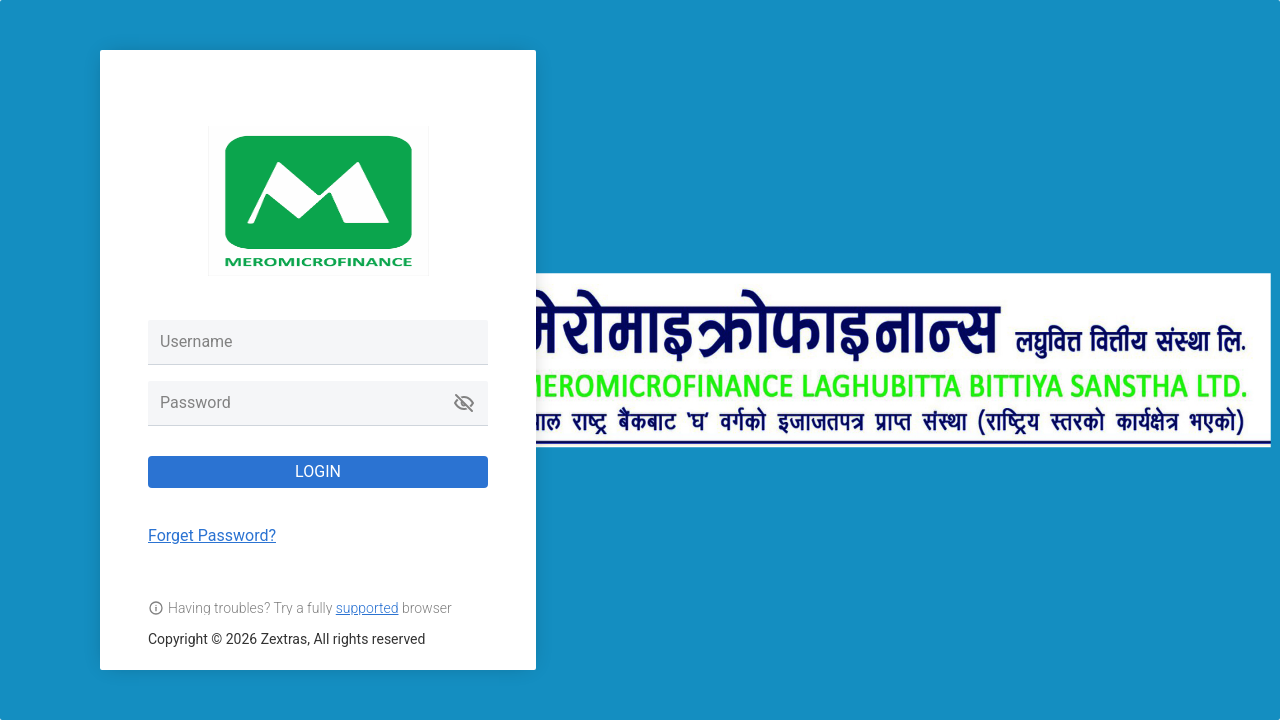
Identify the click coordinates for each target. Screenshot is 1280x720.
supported (367, 608)
